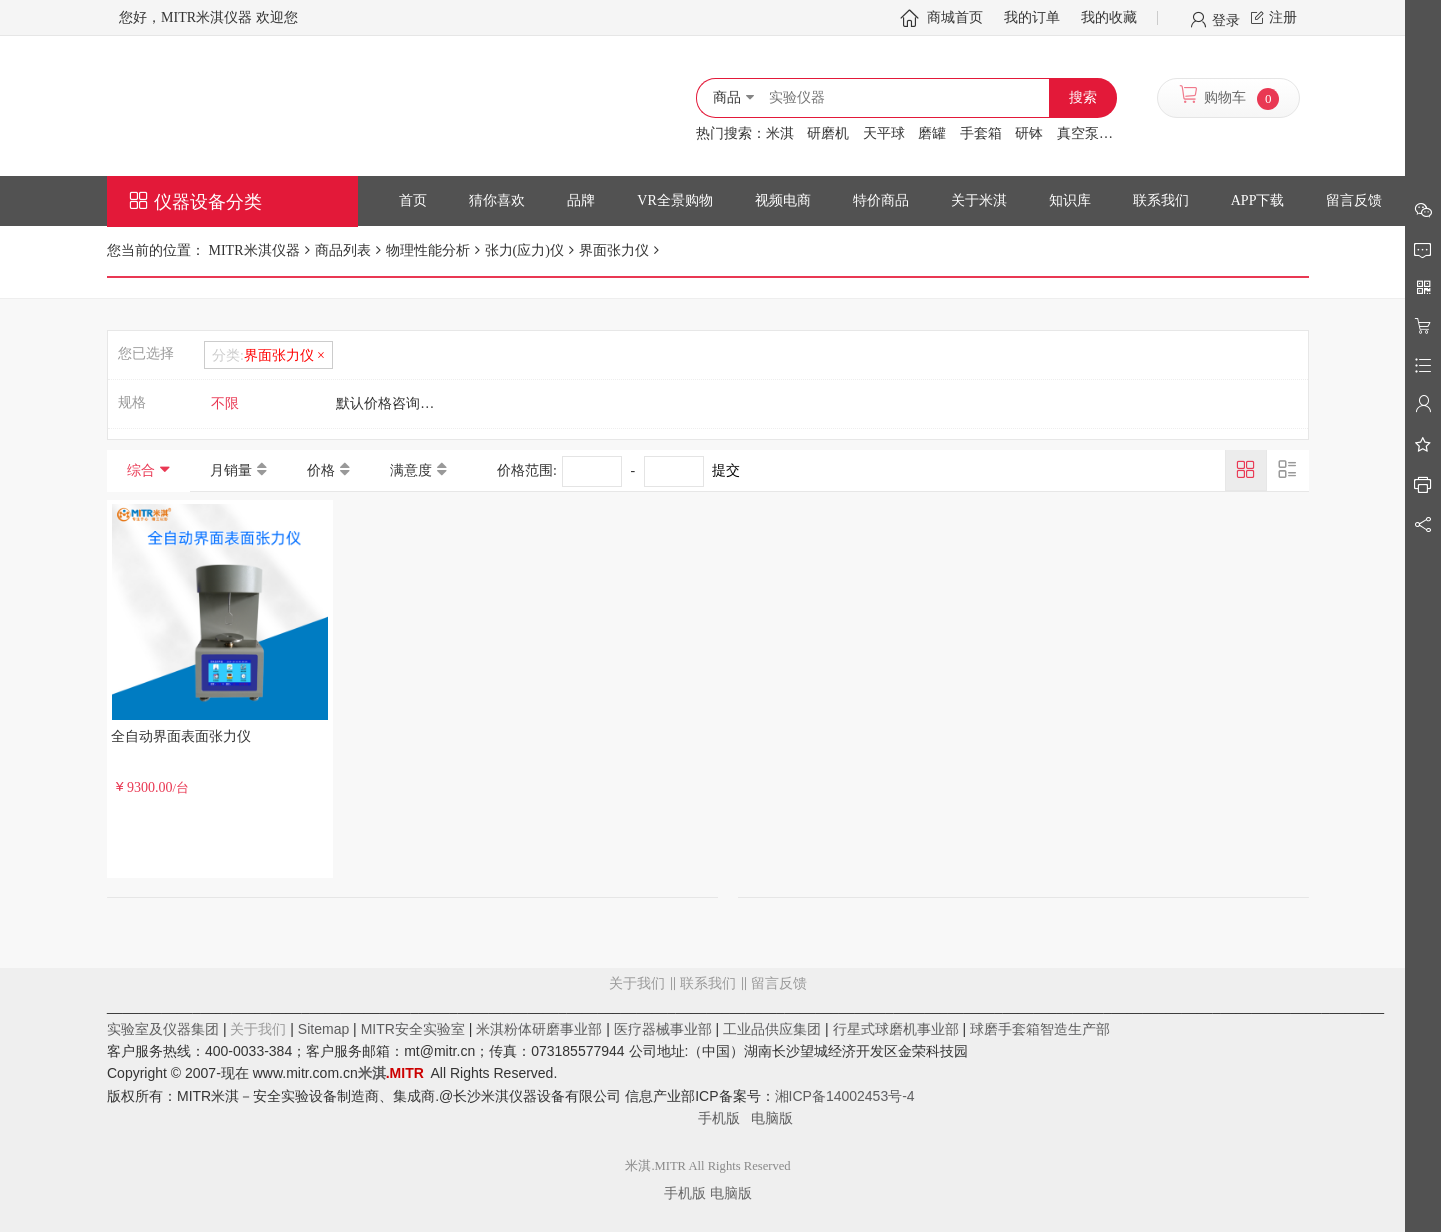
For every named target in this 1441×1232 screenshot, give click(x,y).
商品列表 (343, 250)
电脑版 (772, 1118)
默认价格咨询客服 (392, 403)
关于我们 (637, 983)
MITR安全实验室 (413, 1029)
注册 (1283, 17)
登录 (1226, 19)
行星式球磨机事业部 (896, 1029)
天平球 (884, 133)
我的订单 (1032, 17)
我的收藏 (1109, 17)
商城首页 (955, 17)
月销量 (231, 470)
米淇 (780, 133)
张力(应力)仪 (524, 250)
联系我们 (708, 983)
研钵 (1029, 133)
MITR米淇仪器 (252, 250)
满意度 (411, 470)
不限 (225, 403)
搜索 (1083, 97)
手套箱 (981, 133)
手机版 (725, 1118)
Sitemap (323, 1029)
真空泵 (1078, 133)
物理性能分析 (428, 250)
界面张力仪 (614, 250)
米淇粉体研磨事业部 (539, 1029)
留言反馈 (708, 1064)
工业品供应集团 (772, 1029)
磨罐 (932, 133)
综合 (141, 470)
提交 (726, 470)
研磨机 (828, 133)
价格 (321, 470)
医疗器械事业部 (663, 1029)
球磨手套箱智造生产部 (1040, 1029)
